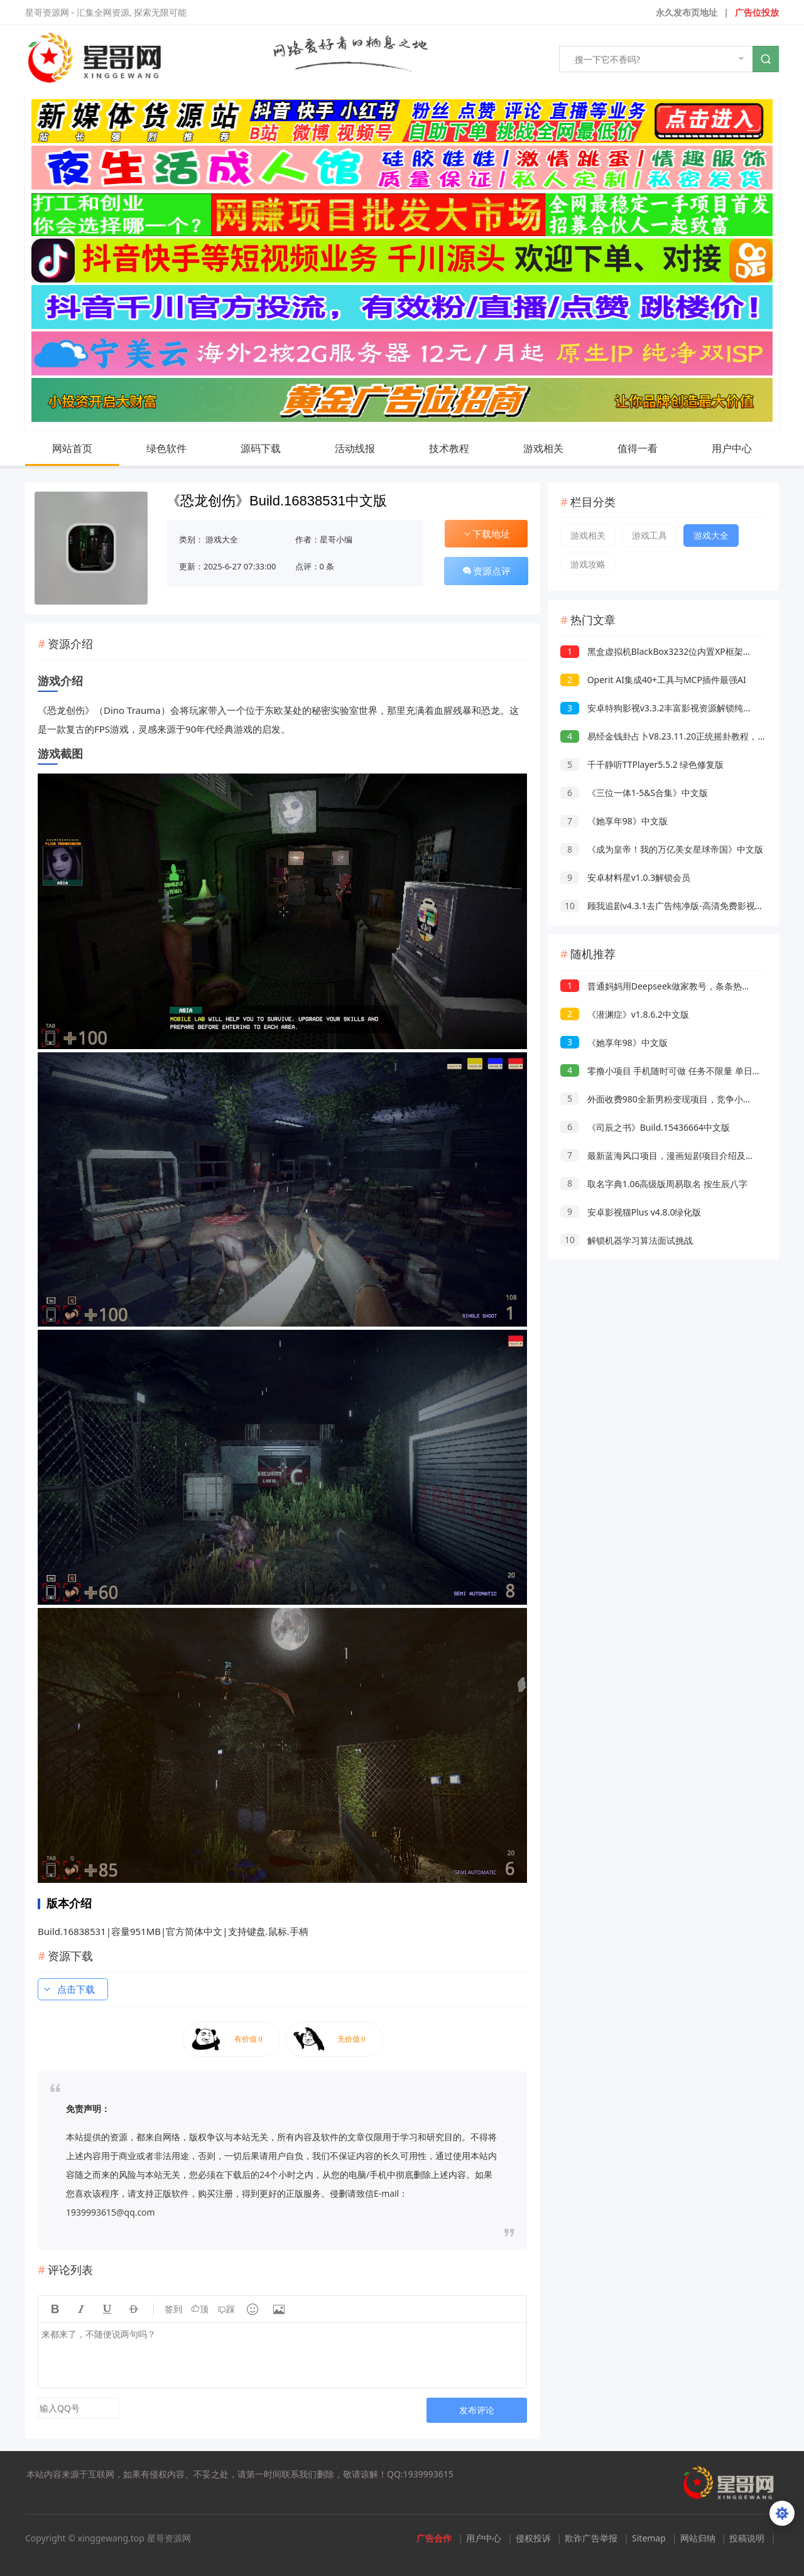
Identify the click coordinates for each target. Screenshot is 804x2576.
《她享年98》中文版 (614, 821)
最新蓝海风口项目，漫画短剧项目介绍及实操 (661, 1155)
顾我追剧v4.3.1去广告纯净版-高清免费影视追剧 (666, 906)
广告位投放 (757, 12)
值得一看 (650, 448)
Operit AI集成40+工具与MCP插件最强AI (653, 680)
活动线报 (367, 448)
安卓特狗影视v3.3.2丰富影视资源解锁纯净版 (660, 708)
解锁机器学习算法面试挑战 (626, 1240)
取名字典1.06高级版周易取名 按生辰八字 (653, 1184)
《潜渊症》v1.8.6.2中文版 (624, 1014)
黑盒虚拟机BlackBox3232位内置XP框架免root (664, 651)
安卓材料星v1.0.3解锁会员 (625, 877)
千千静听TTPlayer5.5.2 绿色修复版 (642, 764)
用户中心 (744, 448)
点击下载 (68, 1989)
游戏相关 (556, 448)
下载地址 (486, 533)
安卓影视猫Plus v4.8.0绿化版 (630, 1212)
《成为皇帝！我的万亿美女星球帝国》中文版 (661, 849)
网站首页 (72, 448)
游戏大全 (221, 539)
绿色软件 (179, 448)
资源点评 (486, 570)
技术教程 (461, 448)
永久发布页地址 (686, 12)
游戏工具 (649, 535)
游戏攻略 (588, 564)
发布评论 (476, 2410)
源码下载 (273, 448)
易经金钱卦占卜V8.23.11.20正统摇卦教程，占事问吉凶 (680, 736)
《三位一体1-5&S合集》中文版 (634, 793)
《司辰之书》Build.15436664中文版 (645, 1127)
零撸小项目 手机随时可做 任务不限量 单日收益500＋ (677, 1071)
